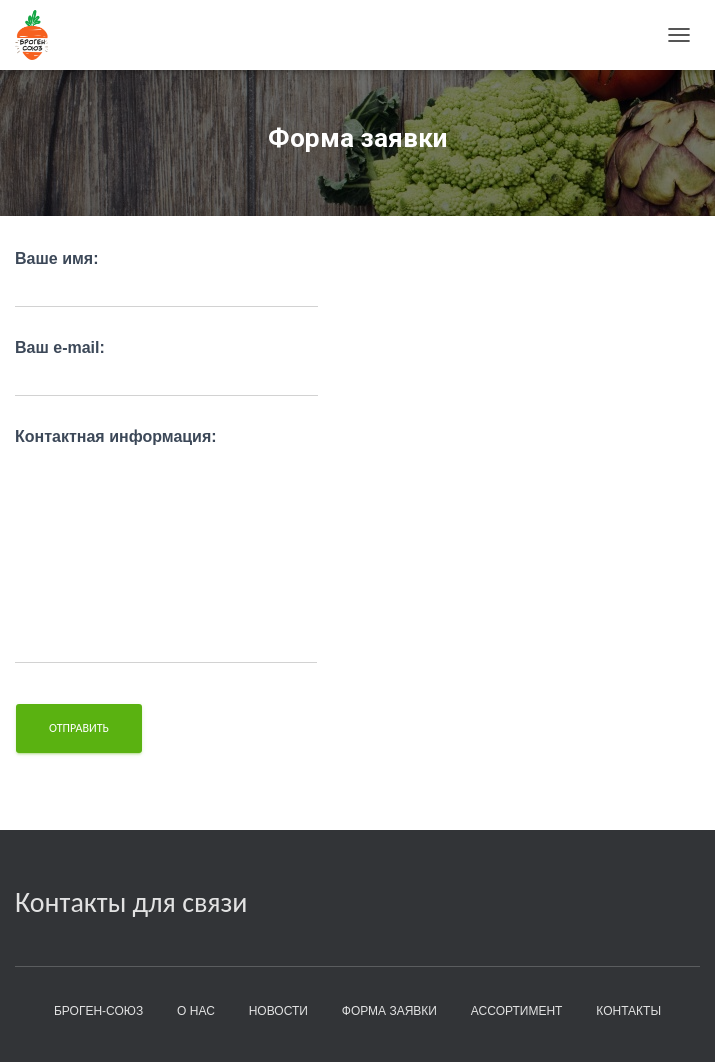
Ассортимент (517, 1011)
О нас (196, 1011)
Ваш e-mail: (166, 368)
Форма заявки (389, 1011)
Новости (278, 1011)
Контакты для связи (131, 902)
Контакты (628, 1011)
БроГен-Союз (98, 1011)
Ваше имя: (166, 279)
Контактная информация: (166, 546)
